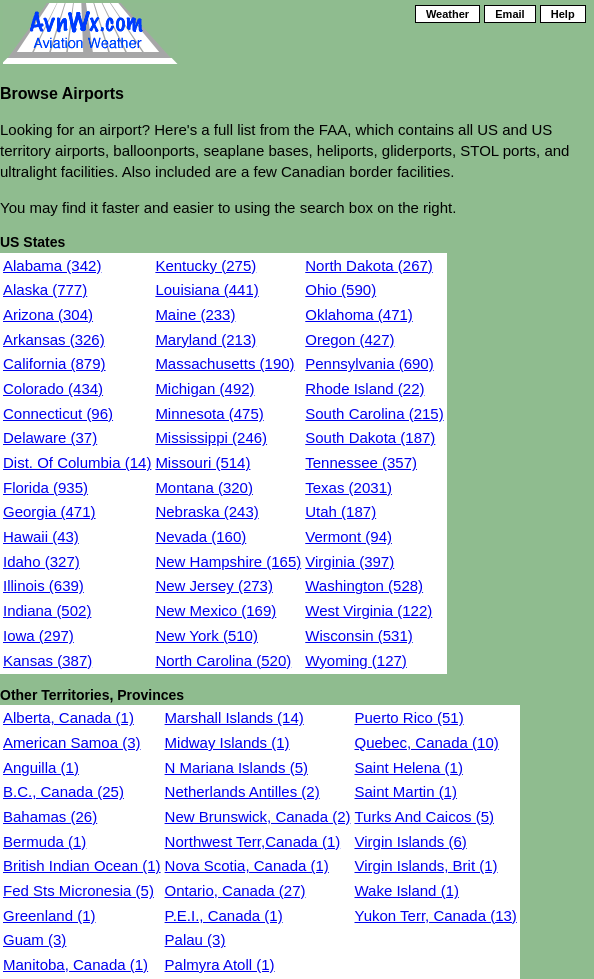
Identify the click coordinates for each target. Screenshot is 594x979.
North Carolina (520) (223, 660)
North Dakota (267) (369, 265)
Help (563, 14)
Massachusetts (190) (224, 363)
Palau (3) (195, 939)
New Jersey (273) (214, 585)
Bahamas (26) (50, 816)
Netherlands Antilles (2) (242, 791)
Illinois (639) (43, 585)
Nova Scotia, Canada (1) (247, 865)
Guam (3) (34, 939)
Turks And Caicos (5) (424, 816)
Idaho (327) (41, 561)
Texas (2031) (348, 487)
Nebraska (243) (206, 511)
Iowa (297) (38, 635)
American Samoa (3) (72, 742)
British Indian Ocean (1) (82, 865)
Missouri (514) (202, 462)
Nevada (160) (200, 536)
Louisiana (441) (206, 289)
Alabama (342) (52, 265)
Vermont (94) (348, 536)
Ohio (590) (340, 289)
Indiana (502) (47, 610)
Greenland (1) (49, 915)
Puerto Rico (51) (408, 717)
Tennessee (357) (361, 462)
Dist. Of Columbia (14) (77, 462)
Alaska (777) (45, 289)
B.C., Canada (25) (63, 791)
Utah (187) (340, 511)
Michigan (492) (204, 388)
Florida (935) (45, 487)
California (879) (54, 363)
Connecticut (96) (58, 413)
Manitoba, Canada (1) (75, 964)
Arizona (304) (48, 314)
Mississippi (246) (211, 437)
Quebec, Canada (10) (426, 742)
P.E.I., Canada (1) (224, 915)
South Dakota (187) (370, 437)
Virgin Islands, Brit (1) (425, 865)
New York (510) (206, 635)
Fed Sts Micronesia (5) (78, 890)
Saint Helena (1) (408, 767)
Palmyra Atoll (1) (220, 964)
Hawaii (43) (41, 536)
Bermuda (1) (44, 841)
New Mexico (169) (215, 610)
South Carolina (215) (374, 413)
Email (509, 14)
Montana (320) (204, 487)
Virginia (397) (349, 561)
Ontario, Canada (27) (235, 890)
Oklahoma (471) (359, 314)
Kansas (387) (47, 660)
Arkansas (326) (54, 339)
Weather (447, 14)
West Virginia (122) (368, 610)
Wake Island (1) (406, 890)
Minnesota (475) (209, 413)
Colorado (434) (53, 388)
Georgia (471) (49, 511)
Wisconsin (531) (359, 635)
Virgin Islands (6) (410, 841)
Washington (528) (364, 585)
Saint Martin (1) (405, 791)
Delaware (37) (50, 437)
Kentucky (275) (205, 265)
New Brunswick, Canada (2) (258, 816)
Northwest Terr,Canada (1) (253, 841)
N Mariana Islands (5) (236, 767)
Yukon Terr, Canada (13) (435, 915)
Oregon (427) (349, 339)
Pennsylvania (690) (369, 363)
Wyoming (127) (356, 660)
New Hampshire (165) (228, 561)
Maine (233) (195, 314)
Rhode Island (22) (364, 388)
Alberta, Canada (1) (68, 717)
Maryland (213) (205, 339)
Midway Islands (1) (227, 742)
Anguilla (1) (41, 767)
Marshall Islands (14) (234, 717)
